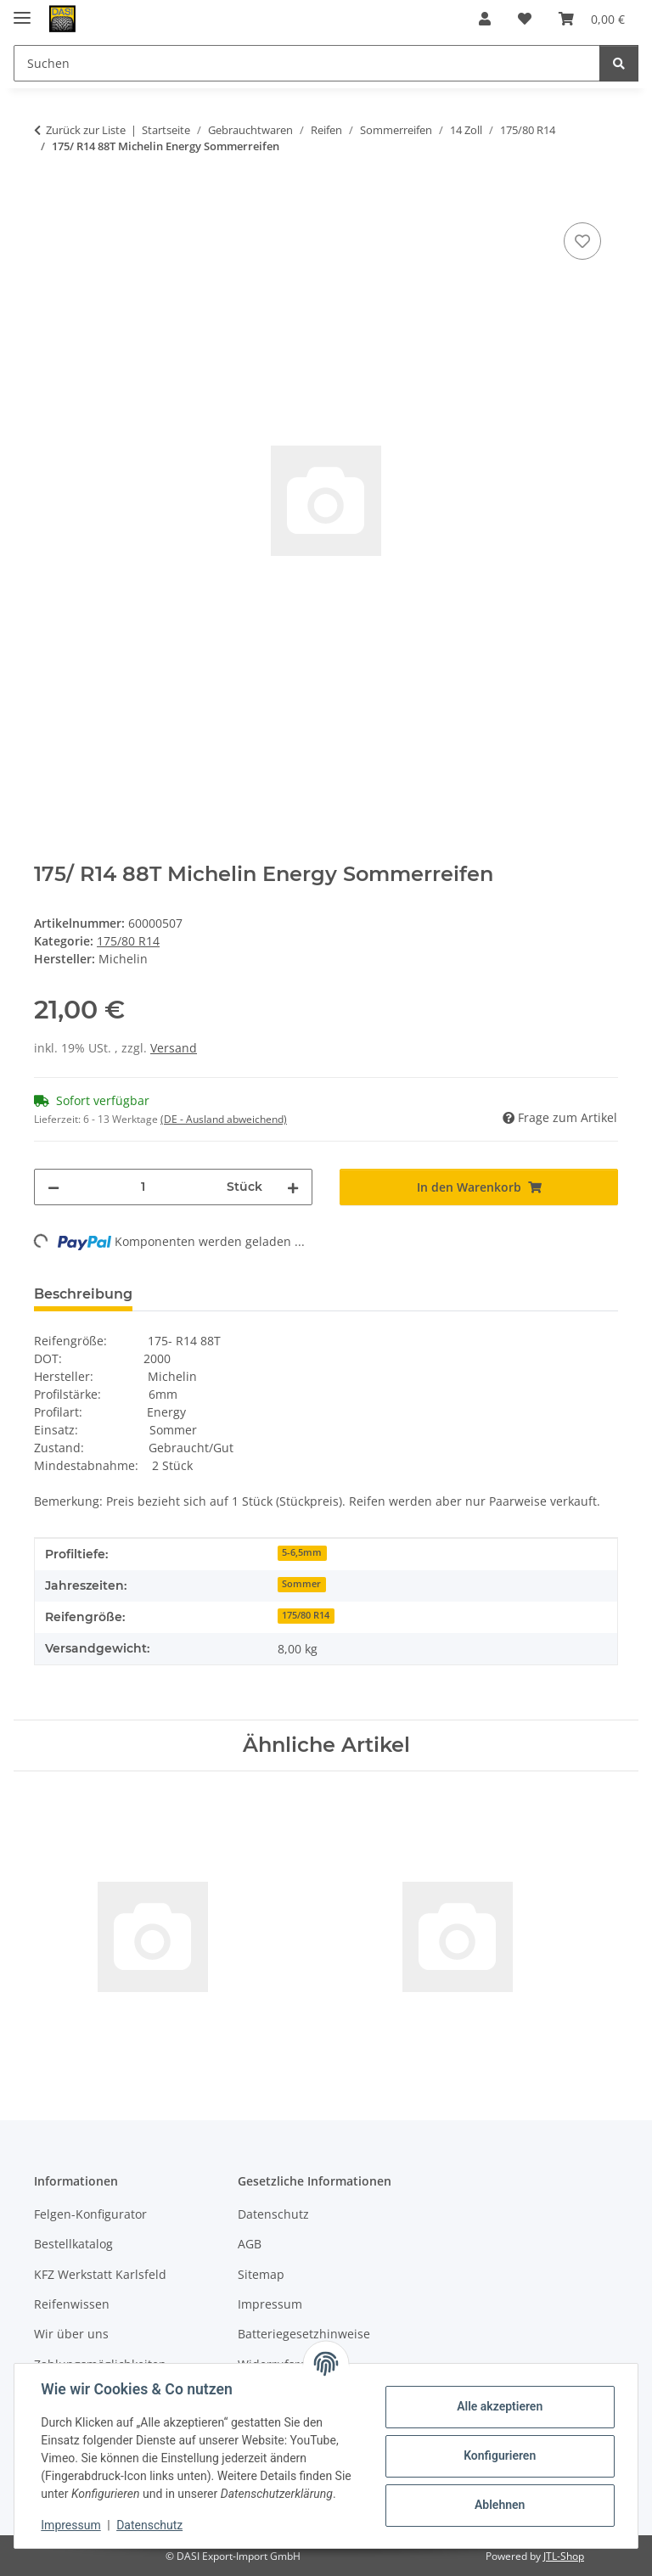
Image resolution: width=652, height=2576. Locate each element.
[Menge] (143, 1187)
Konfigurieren (499, 2455)
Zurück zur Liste (86, 129)
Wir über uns (71, 2334)
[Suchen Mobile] (307, 63)
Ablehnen (499, 2504)
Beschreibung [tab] (83, 1294)
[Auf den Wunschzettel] (582, 241)
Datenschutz (150, 2525)
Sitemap (261, 2274)
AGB (249, 2244)
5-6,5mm (302, 1552)
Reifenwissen (72, 2304)
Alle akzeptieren (499, 2406)
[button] (484, 19)
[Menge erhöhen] (293, 1187)
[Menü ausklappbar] (22, 10)
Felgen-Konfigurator (90, 2214)
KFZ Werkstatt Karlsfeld (100, 2274)
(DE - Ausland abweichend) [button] (223, 1119)
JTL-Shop (563, 2556)
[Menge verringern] (53, 1187)
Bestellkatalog (73, 2244)
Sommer (301, 1584)
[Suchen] (618, 63)
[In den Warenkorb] (47, 199)
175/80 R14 (128, 941)
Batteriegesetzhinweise (304, 2334)
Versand (173, 1048)
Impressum (71, 2525)
